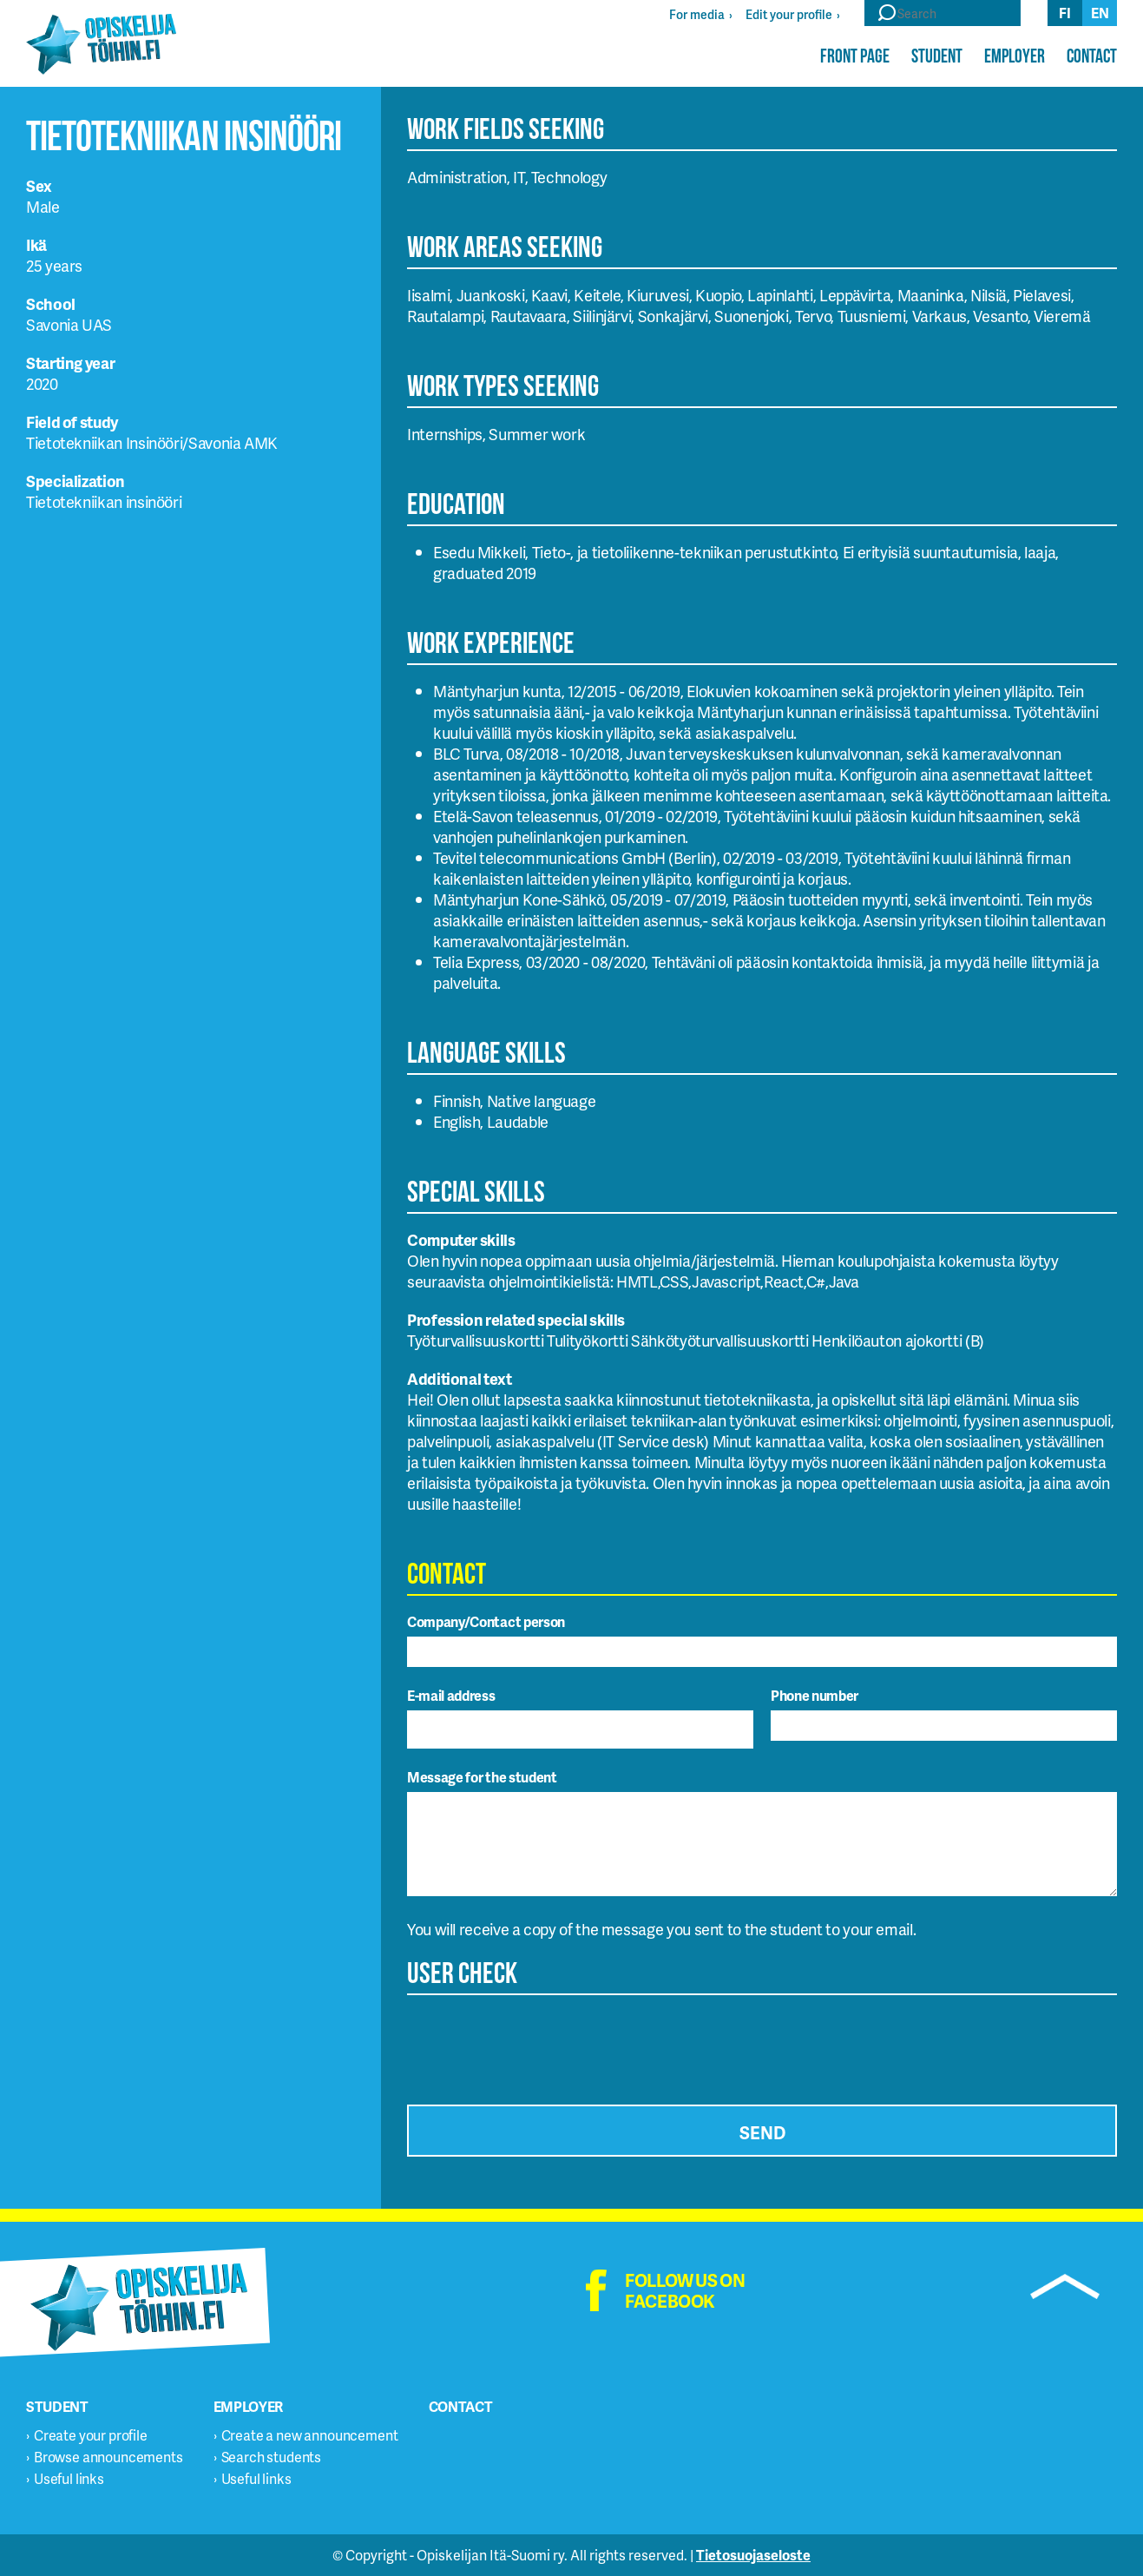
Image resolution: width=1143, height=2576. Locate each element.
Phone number (814, 1695)
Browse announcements (108, 2457)
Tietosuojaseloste (753, 2555)
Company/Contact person (486, 1621)
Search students (271, 2457)
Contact (1092, 55)
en (1100, 13)
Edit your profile (789, 14)
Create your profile (91, 2435)
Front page (855, 55)
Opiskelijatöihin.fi (101, 44)
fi (1065, 13)
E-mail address (451, 1695)
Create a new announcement (309, 2435)
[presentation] (539, 2045)
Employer (1014, 55)
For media (697, 14)
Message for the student (482, 1777)
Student (936, 55)
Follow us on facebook (685, 2290)
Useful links (69, 2478)
